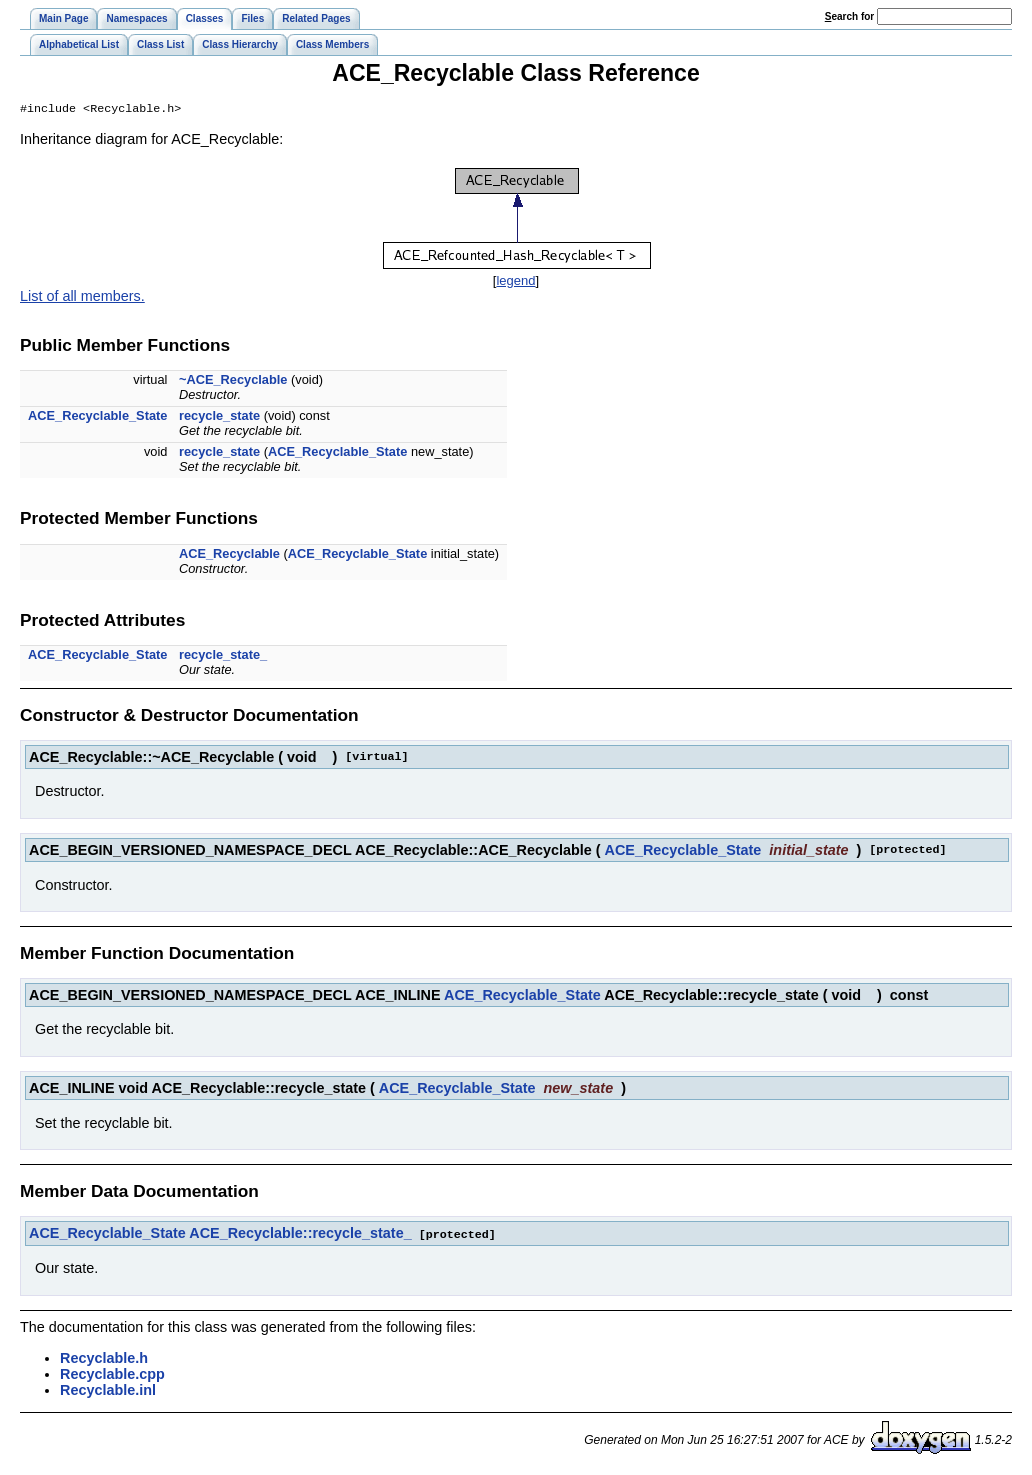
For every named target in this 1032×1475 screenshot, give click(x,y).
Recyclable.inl (108, 1391)
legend (515, 282)
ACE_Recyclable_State (97, 417)
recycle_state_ (223, 656)
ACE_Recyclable (229, 555)
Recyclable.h (104, 1359)
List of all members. (82, 298)
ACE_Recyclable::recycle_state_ (300, 1235)
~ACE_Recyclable (233, 381)
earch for (849, 16)
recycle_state (219, 417)
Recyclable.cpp (112, 1375)
